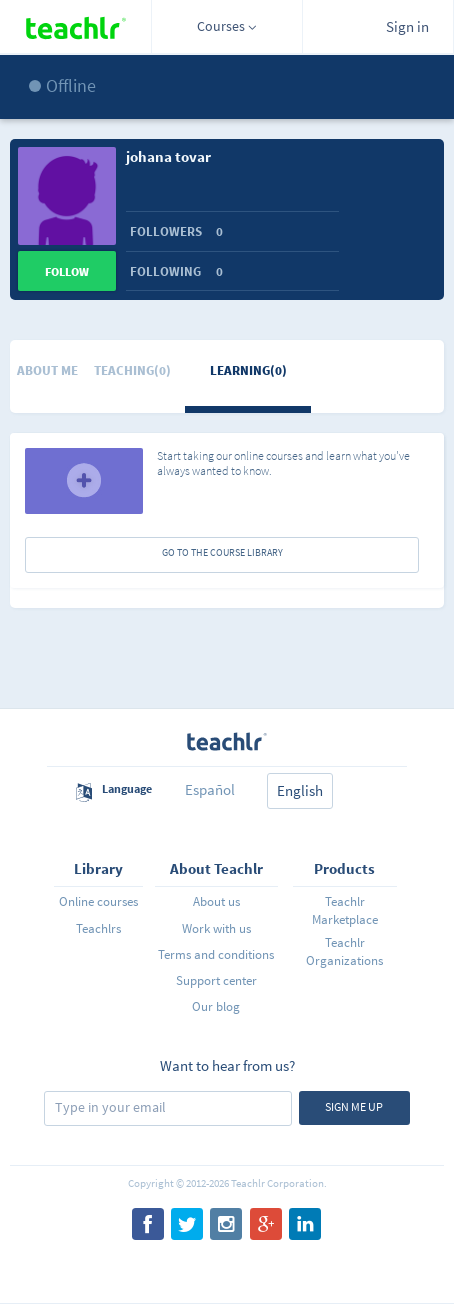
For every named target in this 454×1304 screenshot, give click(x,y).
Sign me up (354, 1106)
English (300, 790)
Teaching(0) (132, 370)
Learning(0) (248, 370)
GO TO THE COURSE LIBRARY (222, 552)
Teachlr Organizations (344, 951)
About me (47, 370)
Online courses (98, 901)
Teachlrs (98, 928)
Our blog (216, 1006)
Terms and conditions (216, 954)
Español (210, 789)
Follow (67, 271)
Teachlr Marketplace (345, 910)
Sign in (407, 26)
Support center (216, 980)
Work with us (216, 928)
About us (216, 901)
